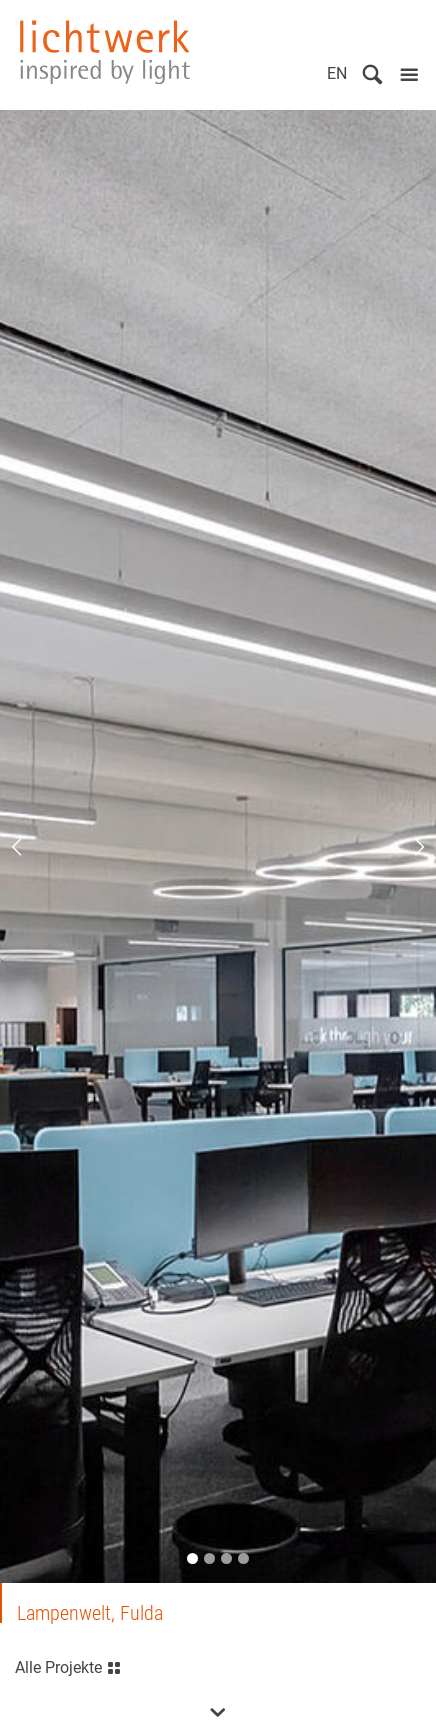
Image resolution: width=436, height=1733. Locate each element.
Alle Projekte (68, 1665)
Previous (30, 847)
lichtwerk (105, 52)
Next (406, 847)
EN (337, 73)
